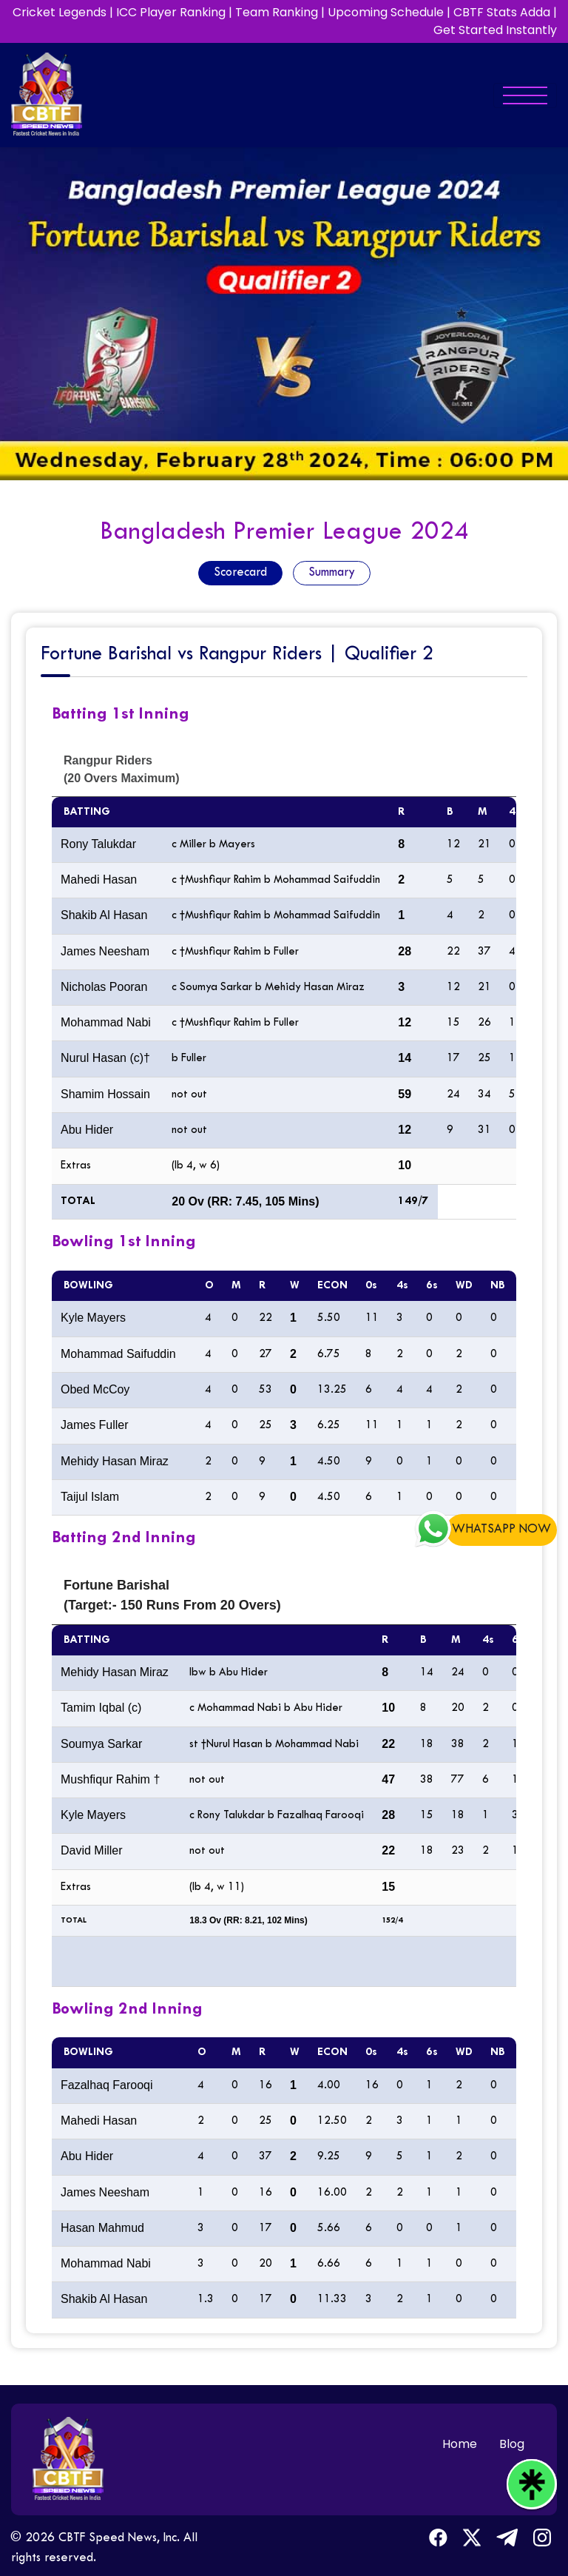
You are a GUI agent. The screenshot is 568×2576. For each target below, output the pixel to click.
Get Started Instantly (495, 29)
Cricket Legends (59, 12)
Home (459, 2443)
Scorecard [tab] (240, 573)
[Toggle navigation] (525, 95)
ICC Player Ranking (171, 12)
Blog (511, 2443)
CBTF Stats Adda (501, 12)
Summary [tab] (331, 573)
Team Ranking (276, 12)
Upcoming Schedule (386, 12)
